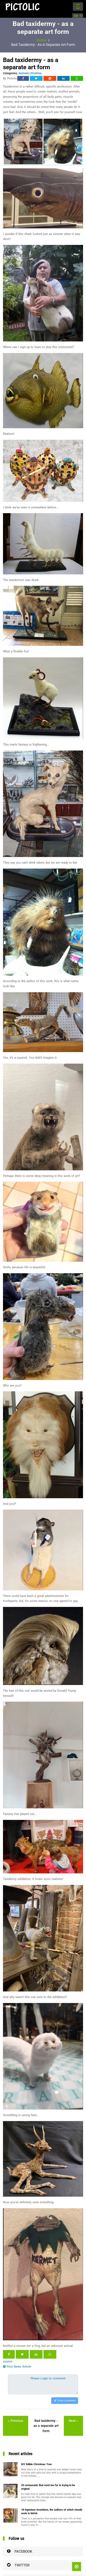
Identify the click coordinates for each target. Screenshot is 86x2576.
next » (73, 2421)
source (7, 2361)
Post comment (64, 2400)
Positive (36, 73)
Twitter (18, 2565)
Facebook (19, 2551)
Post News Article (17, 2366)
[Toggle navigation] (78, 6)
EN (76, 15)
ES (81, 15)
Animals (24, 73)
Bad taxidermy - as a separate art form (46, 2426)
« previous (15, 2421)
